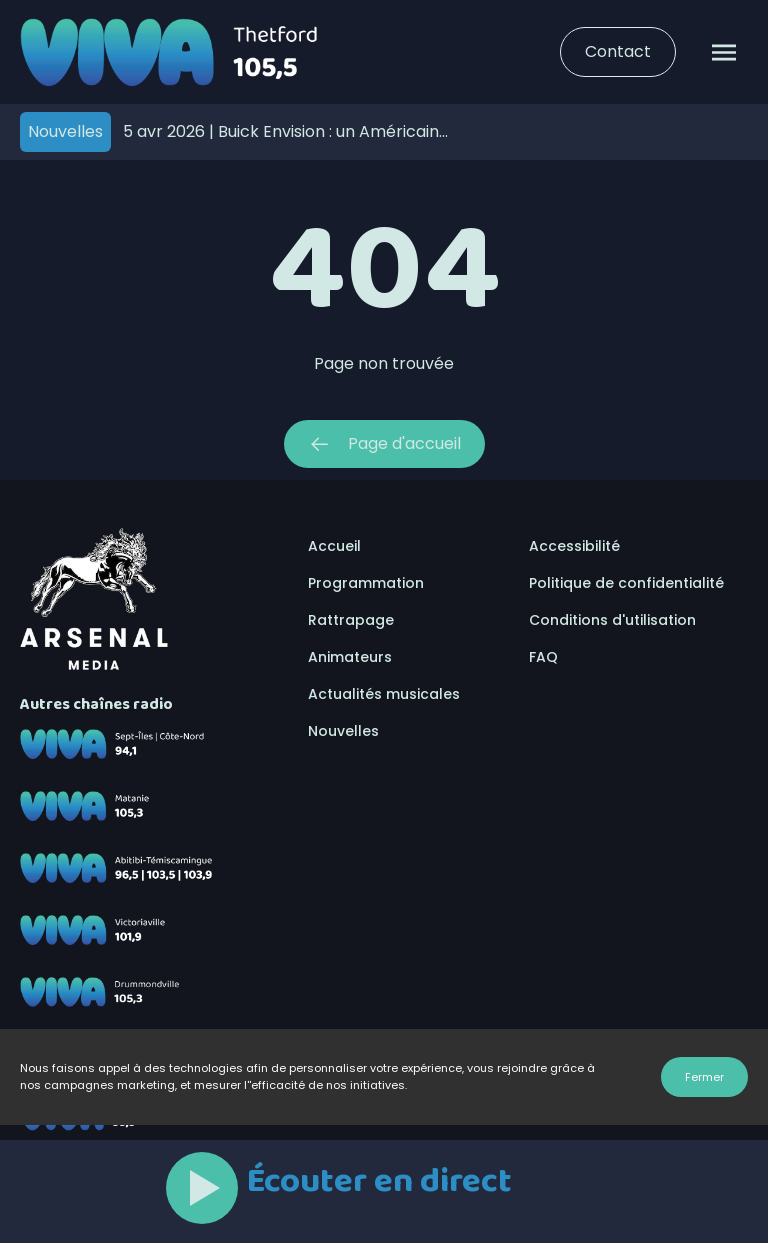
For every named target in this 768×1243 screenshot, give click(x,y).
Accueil (334, 546)
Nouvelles (343, 731)
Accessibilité (574, 546)
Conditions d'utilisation (612, 620)
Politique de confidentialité (626, 583)
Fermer (704, 1077)
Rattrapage (351, 620)
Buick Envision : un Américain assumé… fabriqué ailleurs (281, 131)
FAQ (543, 657)
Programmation (366, 583)
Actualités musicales (384, 694)
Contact (618, 51)
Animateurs (350, 657)
